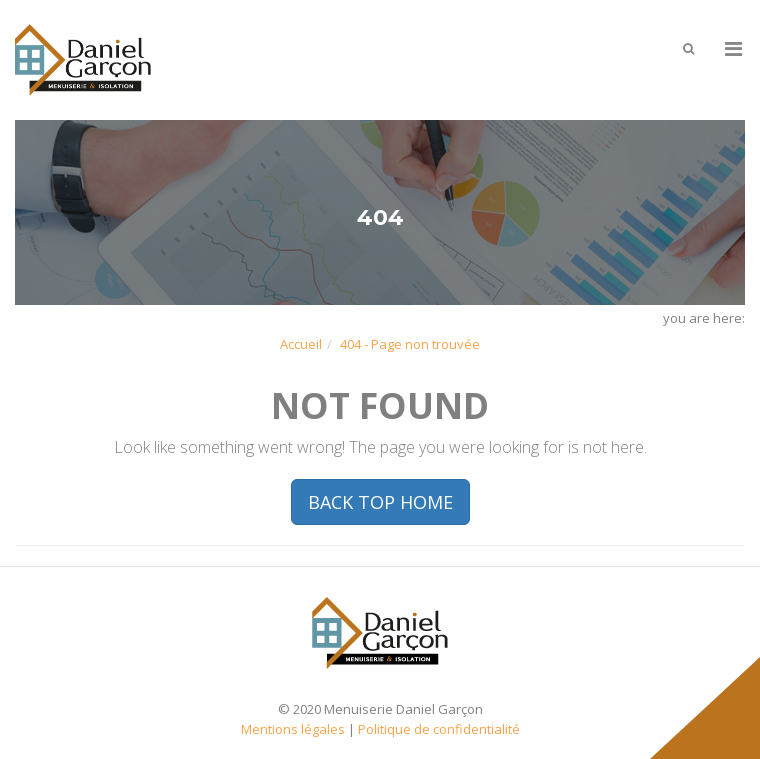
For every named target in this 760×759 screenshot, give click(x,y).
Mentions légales (293, 729)
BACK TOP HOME (380, 502)
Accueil (301, 344)
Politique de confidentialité (439, 729)
